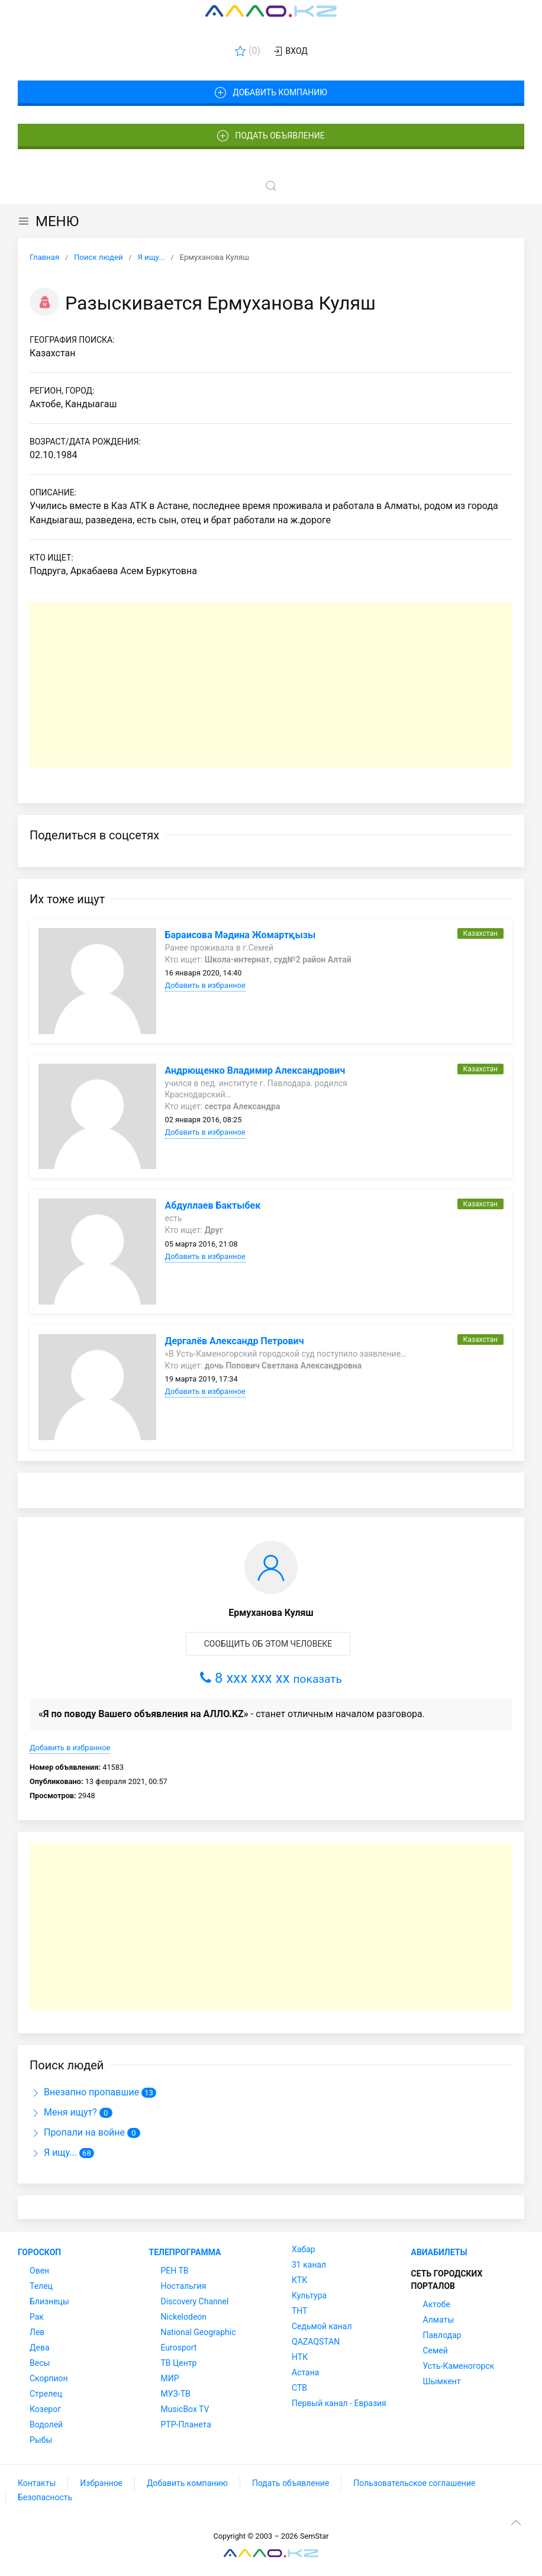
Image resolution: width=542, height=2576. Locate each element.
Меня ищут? (63, 2112)
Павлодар (442, 2335)
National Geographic (198, 2332)
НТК (300, 2357)
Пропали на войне (77, 2132)
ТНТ (300, 2311)
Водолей (46, 2424)
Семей (435, 2350)
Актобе (436, 2304)
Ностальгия (184, 2286)
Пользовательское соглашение (414, 2483)
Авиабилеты (439, 2252)
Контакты (37, 2483)
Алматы (438, 2319)
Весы (40, 2363)
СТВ (299, 2388)
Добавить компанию (271, 93)
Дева (40, 2347)
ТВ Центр (179, 2363)
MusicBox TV (185, 2409)
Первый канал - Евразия (339, 2403)
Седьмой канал (321, 2326)
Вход (290, 51)
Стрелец (46, 2393)
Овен (39, 2270)
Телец (41, 2286)
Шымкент (442, 2381)
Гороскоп (39, 2252)
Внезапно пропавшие (84, 2092)
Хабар (303, 2249)
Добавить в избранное (205, 985)
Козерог (45, 2409)
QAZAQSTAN (316, 2341)
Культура (309, 2295)
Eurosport (179, 2347)
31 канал (309, 2264)
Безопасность (45, 2497)
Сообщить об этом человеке (268, 1643)
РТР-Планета (186, 2424)
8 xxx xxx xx (271, 1678)
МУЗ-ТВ (176, 2393)
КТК (299, 2280)
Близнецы (49, 2301)
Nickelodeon (184, 2316)
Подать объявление (271, 136)
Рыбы (41, 2440)
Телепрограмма (185, 2252)
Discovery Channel (195, 2301)
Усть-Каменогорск (459, 2366)
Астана (305, 2372)
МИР (170, 2378)
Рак (37, 2316)
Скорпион (49, 2378)
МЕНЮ (48, 221)
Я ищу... (53, 2152)
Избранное (101, 2483)
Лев (37, 2332)
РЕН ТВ (175, 2270)
